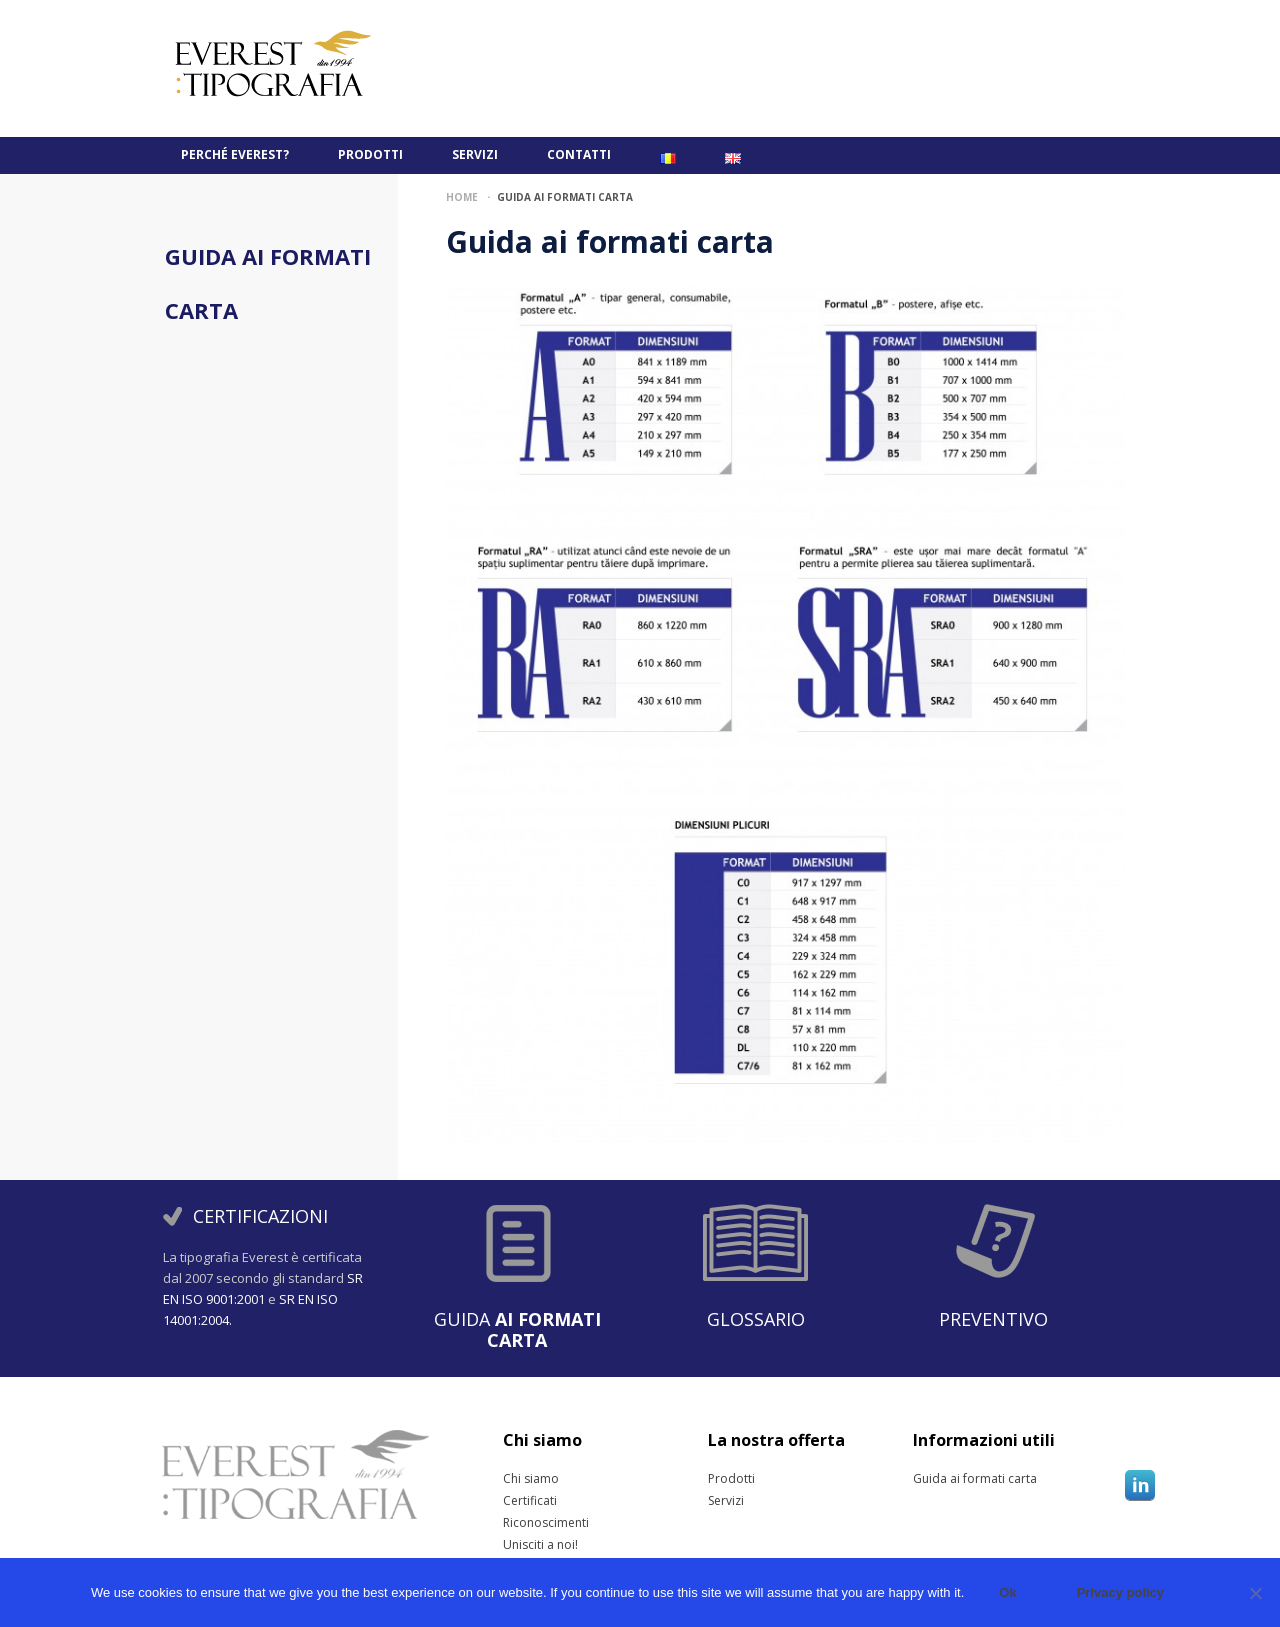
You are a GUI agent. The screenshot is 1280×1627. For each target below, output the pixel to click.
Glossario (756, 1319)
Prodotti (370, 154)
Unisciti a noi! (527, 1545)
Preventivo (993, 1319)
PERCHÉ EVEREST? (235, 154)
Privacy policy (1120, 1592)
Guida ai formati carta (937, 1479)
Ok (1007, 1592)
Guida (517, 1329)
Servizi (475, 154)
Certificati (527, 1501)
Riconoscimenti (527, 1523)
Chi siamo (527, 1479)
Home (462, 197)
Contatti (579, 154)
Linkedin (1140, 1485)
